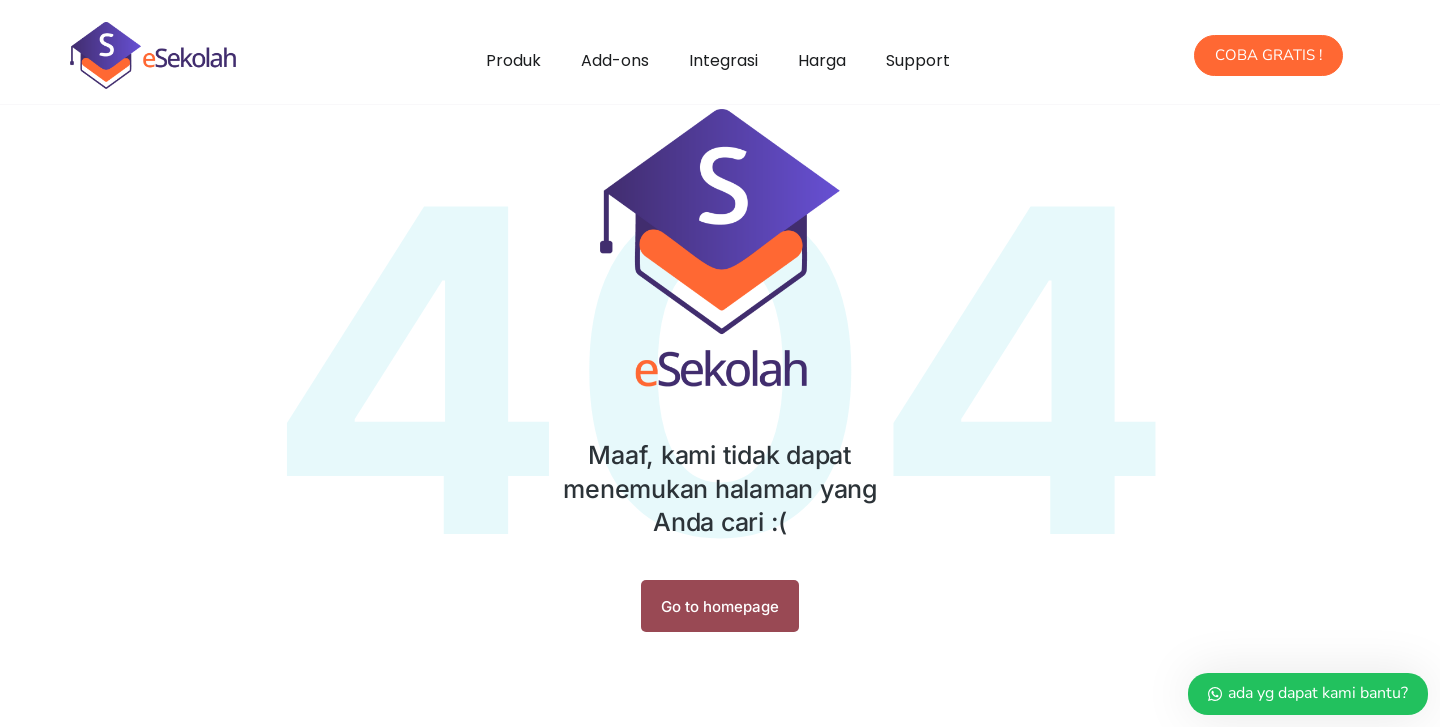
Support (918, 60)
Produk (513, 60)
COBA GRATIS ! (1268, 55)
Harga (822, 60)
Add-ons (615, 60)
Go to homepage (720, 606)
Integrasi (723, 60)
